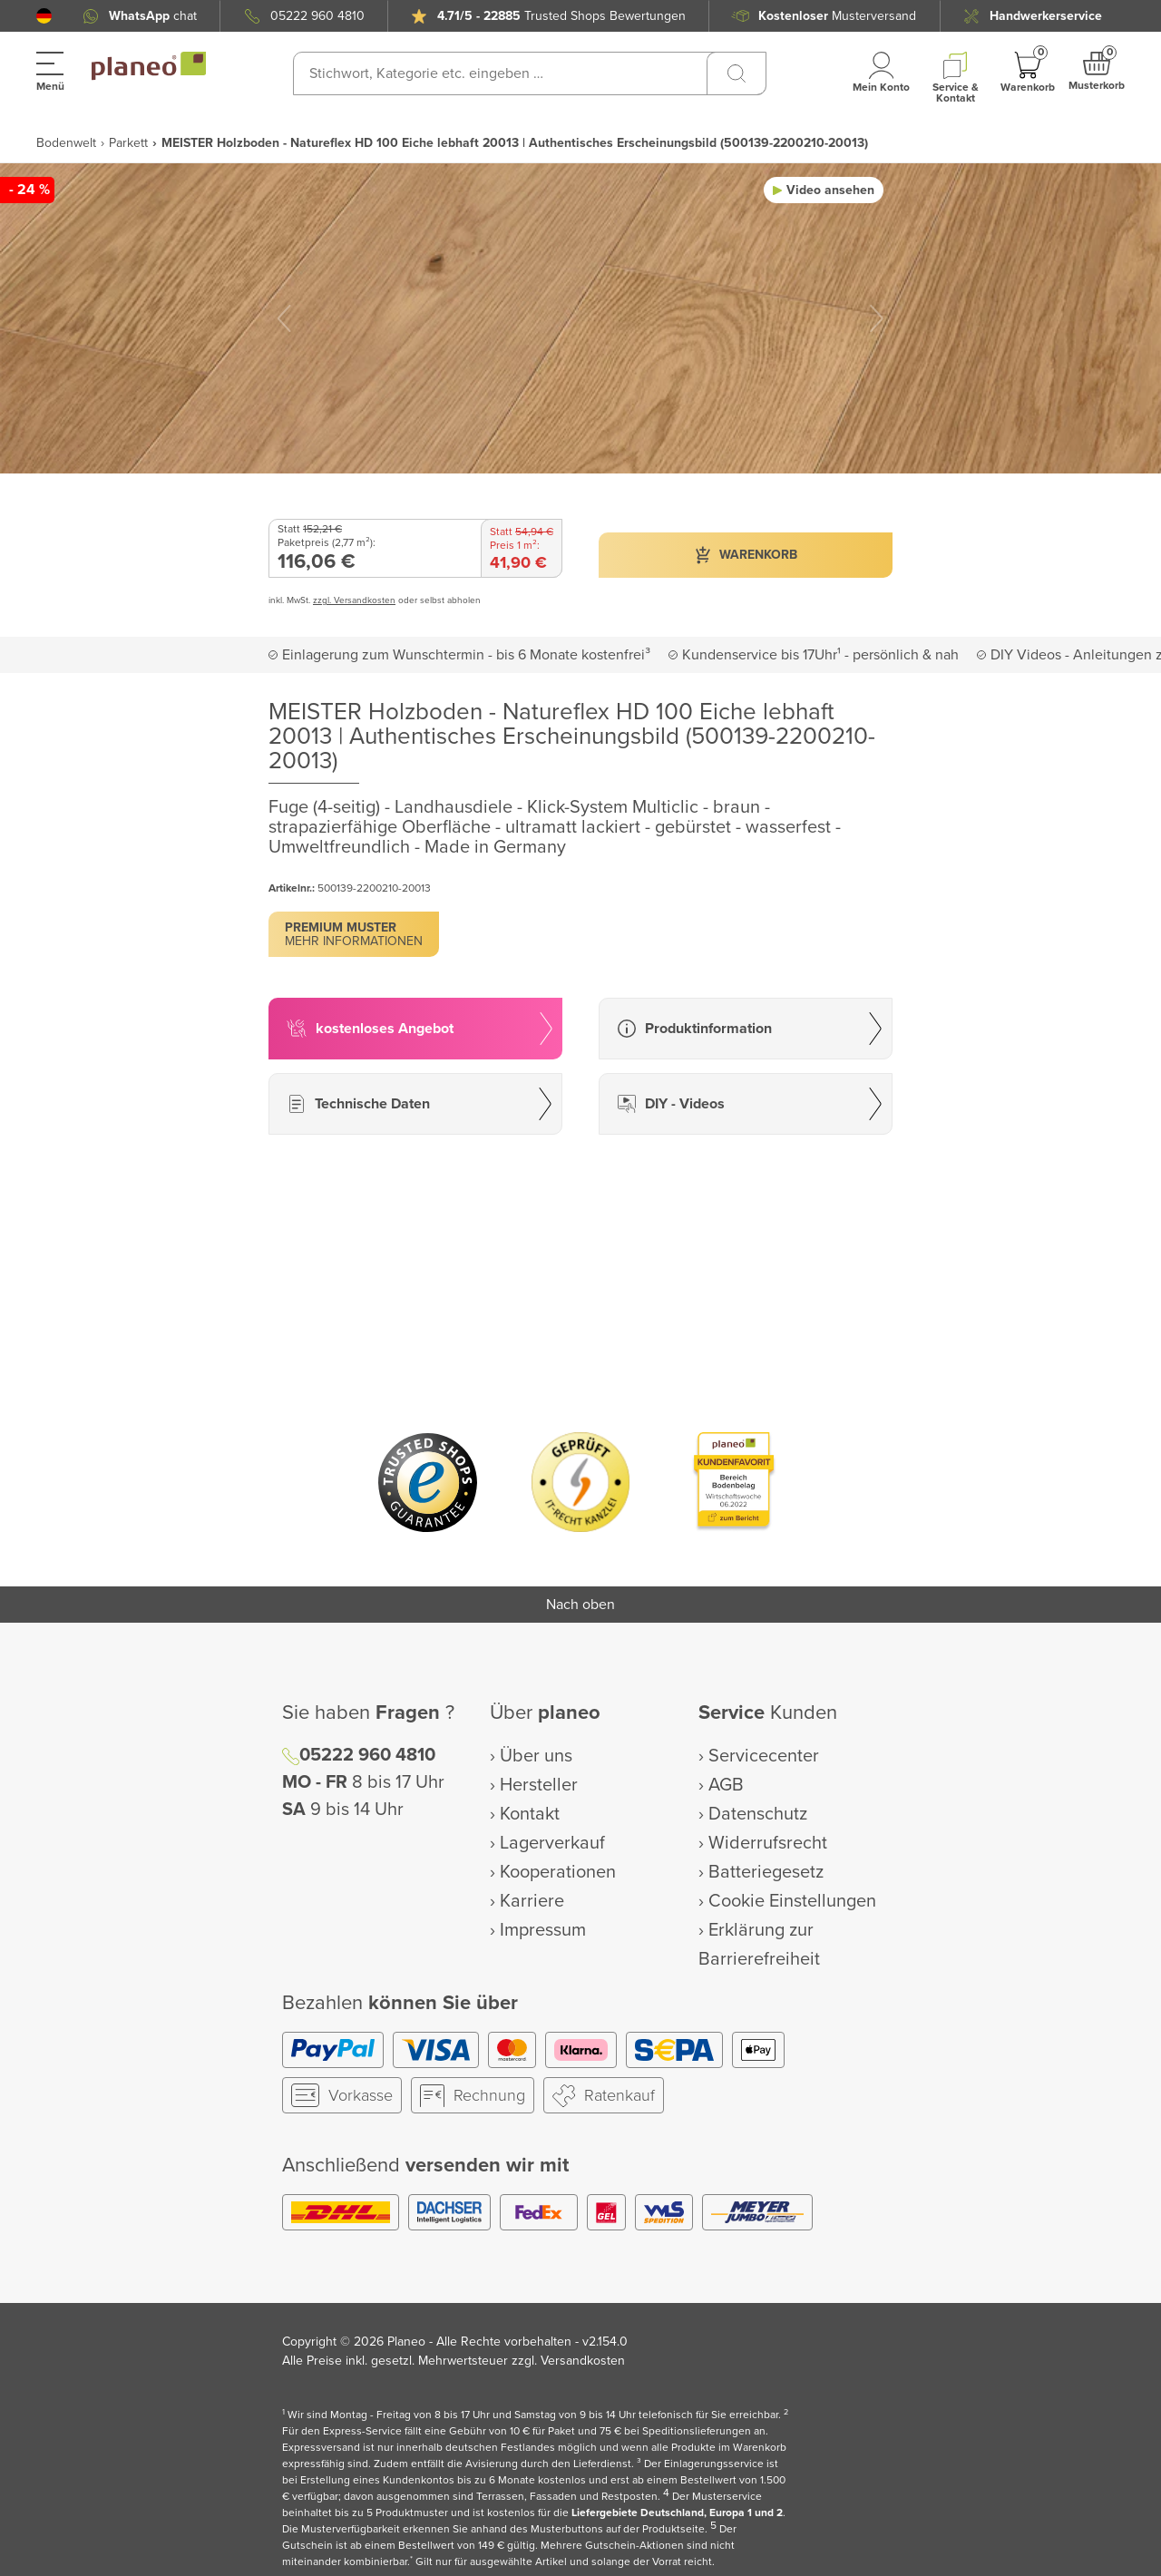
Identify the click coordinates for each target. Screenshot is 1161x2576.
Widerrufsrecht (767, 1843)
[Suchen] (736, 73)
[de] (44, 16)
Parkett (128, 143)
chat (153, 16)
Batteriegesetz (766, 1872)
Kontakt (530, 1814)
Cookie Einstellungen (792, 1901)
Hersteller (539, 1785)
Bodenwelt (66, 143)
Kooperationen (558, 1872)
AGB (726, 1785)
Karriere (532, 1901)
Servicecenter (763, 1756)
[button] (44, 16)
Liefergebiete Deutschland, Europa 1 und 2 (677, 2513)
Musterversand (837, 16)
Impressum (543, 1930)
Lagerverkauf (552, 1843)
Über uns (536, 1756)
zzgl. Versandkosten (354, 600)
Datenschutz (757, 1814)
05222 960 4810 (317, 16)
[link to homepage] (149, 66)
